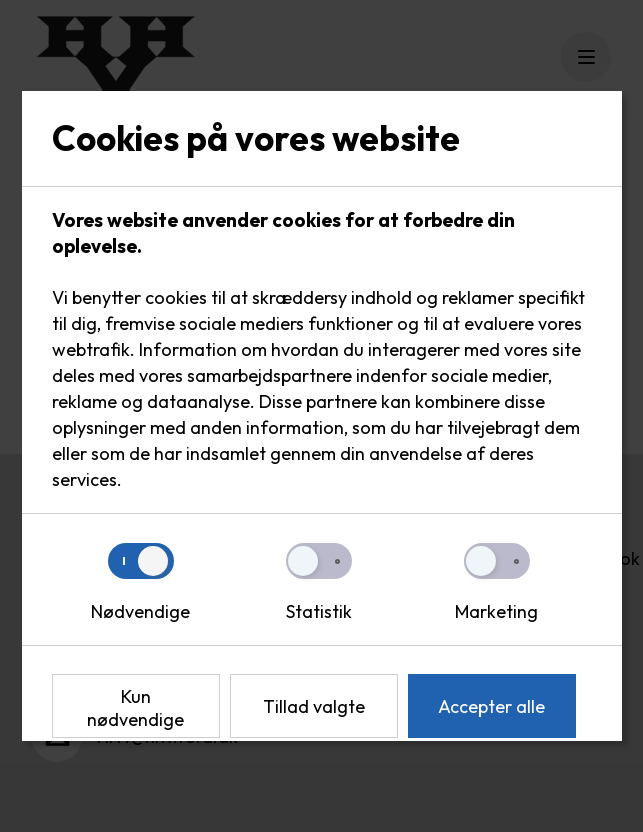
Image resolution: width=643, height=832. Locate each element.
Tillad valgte (314, 706)
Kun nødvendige (135, 708)
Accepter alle (491, 706)
